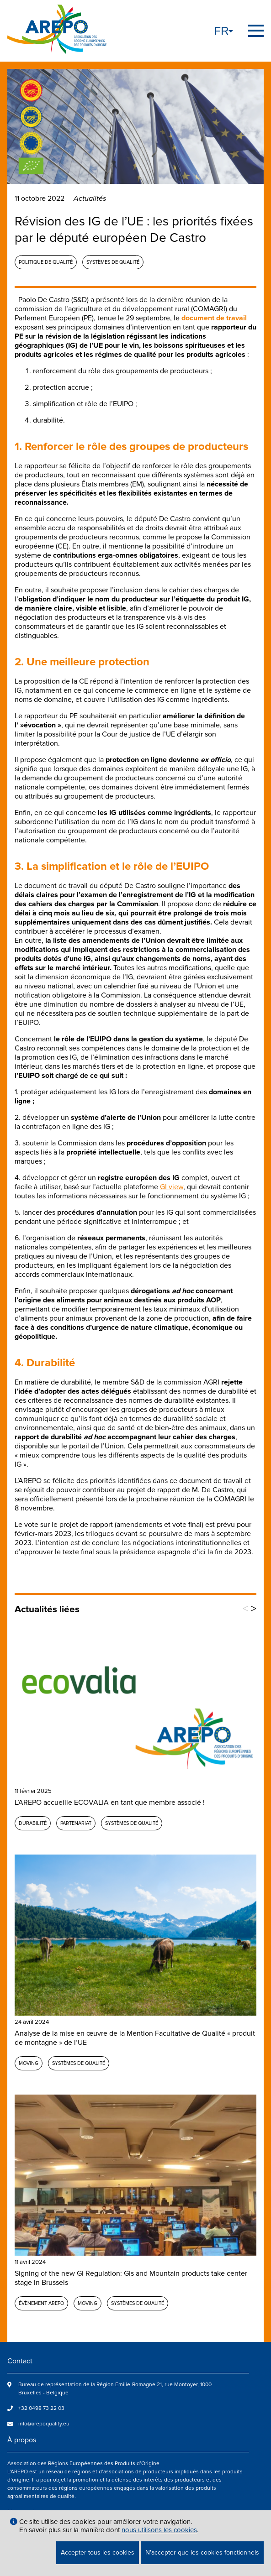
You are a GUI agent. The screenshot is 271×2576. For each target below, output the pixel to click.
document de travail (214, 318)
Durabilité (33, 1823)
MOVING (28, 2063)
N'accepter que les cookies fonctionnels (202, 2552)
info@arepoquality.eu (43, 2423)
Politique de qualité (46, 262)
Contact (19, 2361)
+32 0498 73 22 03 (41, 2408)
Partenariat (75, 1823)
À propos (21, 2440)
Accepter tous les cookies (97, 2552)
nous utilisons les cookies (159, 2530)
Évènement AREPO (41, 2303)
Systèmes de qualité (112, 262)
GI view (171, 1186)
